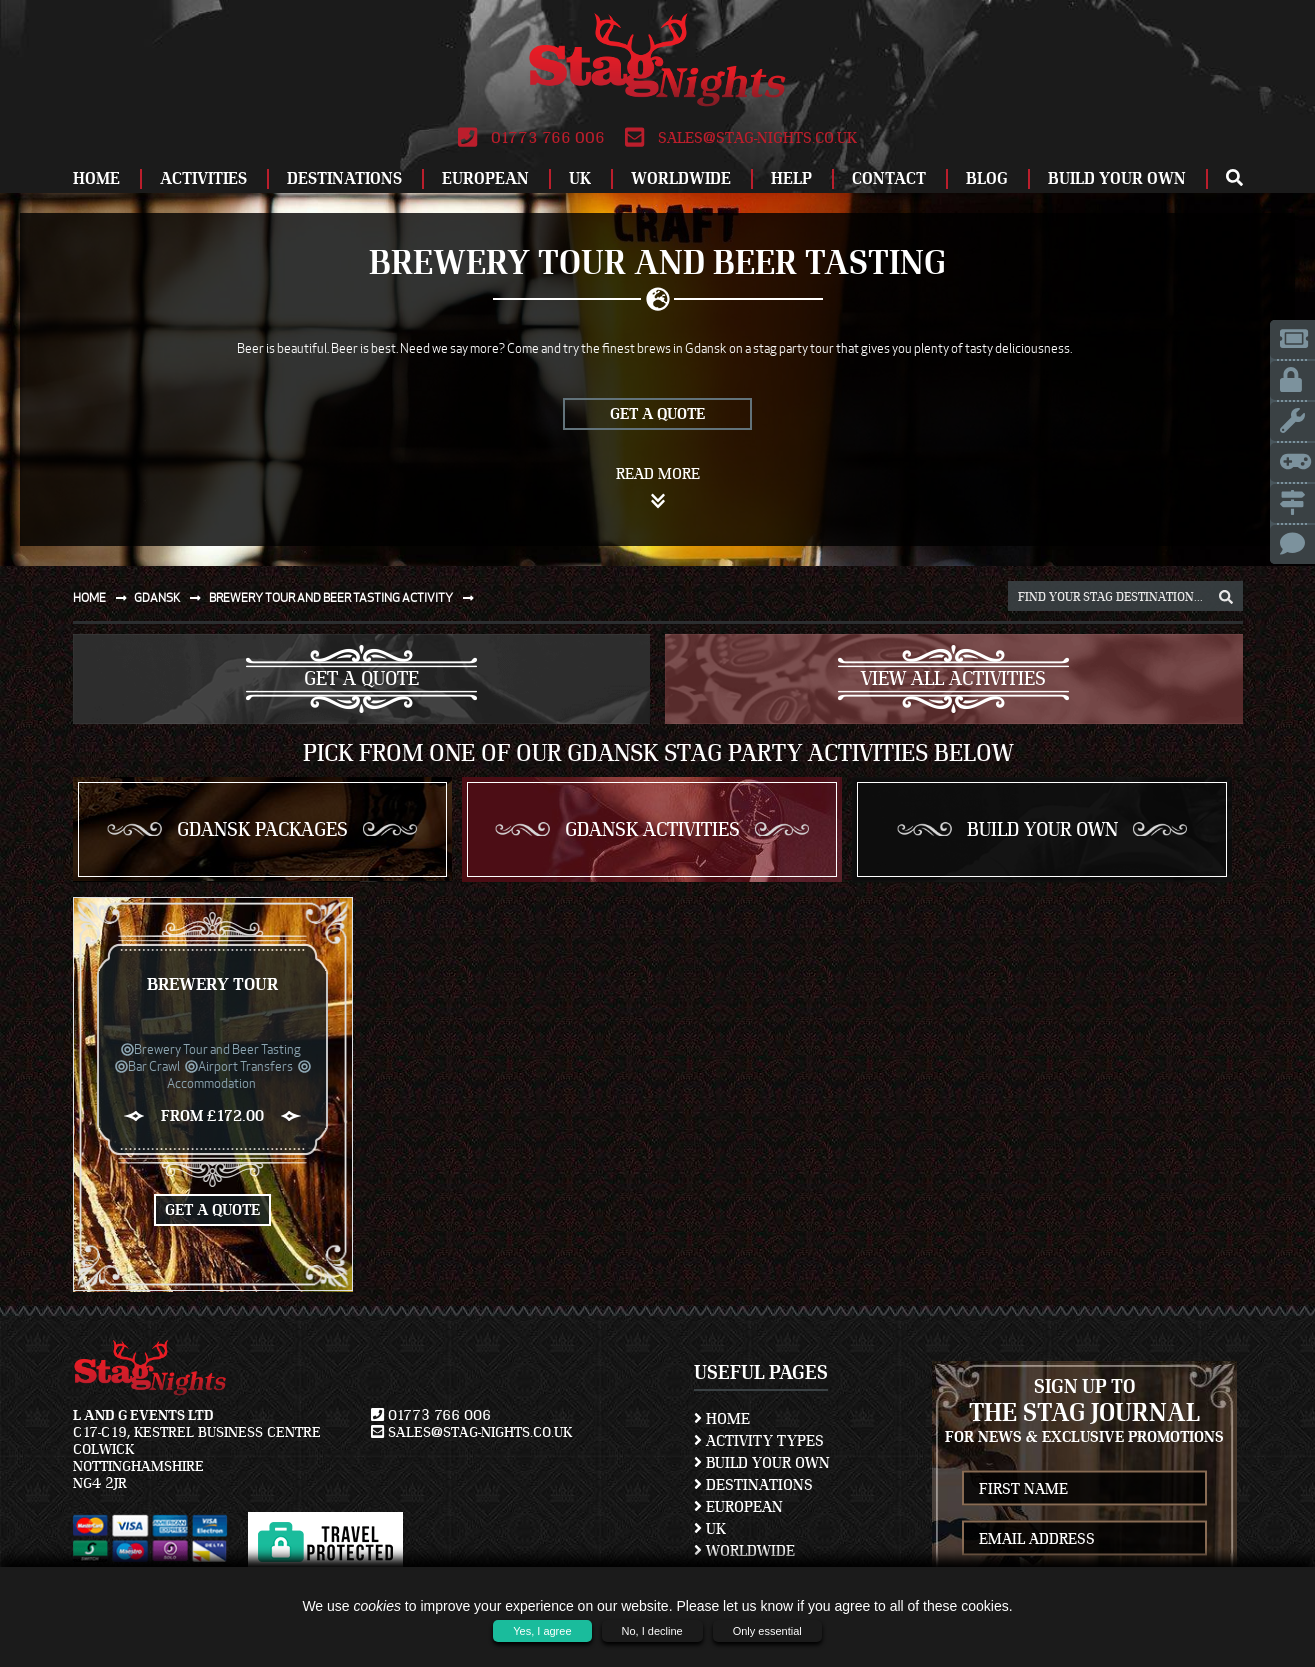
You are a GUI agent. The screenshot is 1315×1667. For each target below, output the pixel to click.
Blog (987, 178)
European (485, 178)
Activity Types (759, 1441)
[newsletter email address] (1084, 1538)
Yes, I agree (542, 1631)
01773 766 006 (531, 138)
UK (580, 178)
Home (96, 178)
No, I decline (652, 1631)
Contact (889, 178)
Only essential (767, 1631)
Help (791, 178)
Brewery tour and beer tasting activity (345, 597)
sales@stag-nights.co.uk (741, 138)
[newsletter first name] (1084, 1488)
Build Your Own (1117, 178)
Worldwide (681, 178)
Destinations (344, 178)
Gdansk (171, 597)
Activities (203, 178)
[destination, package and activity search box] (1125, 596)
